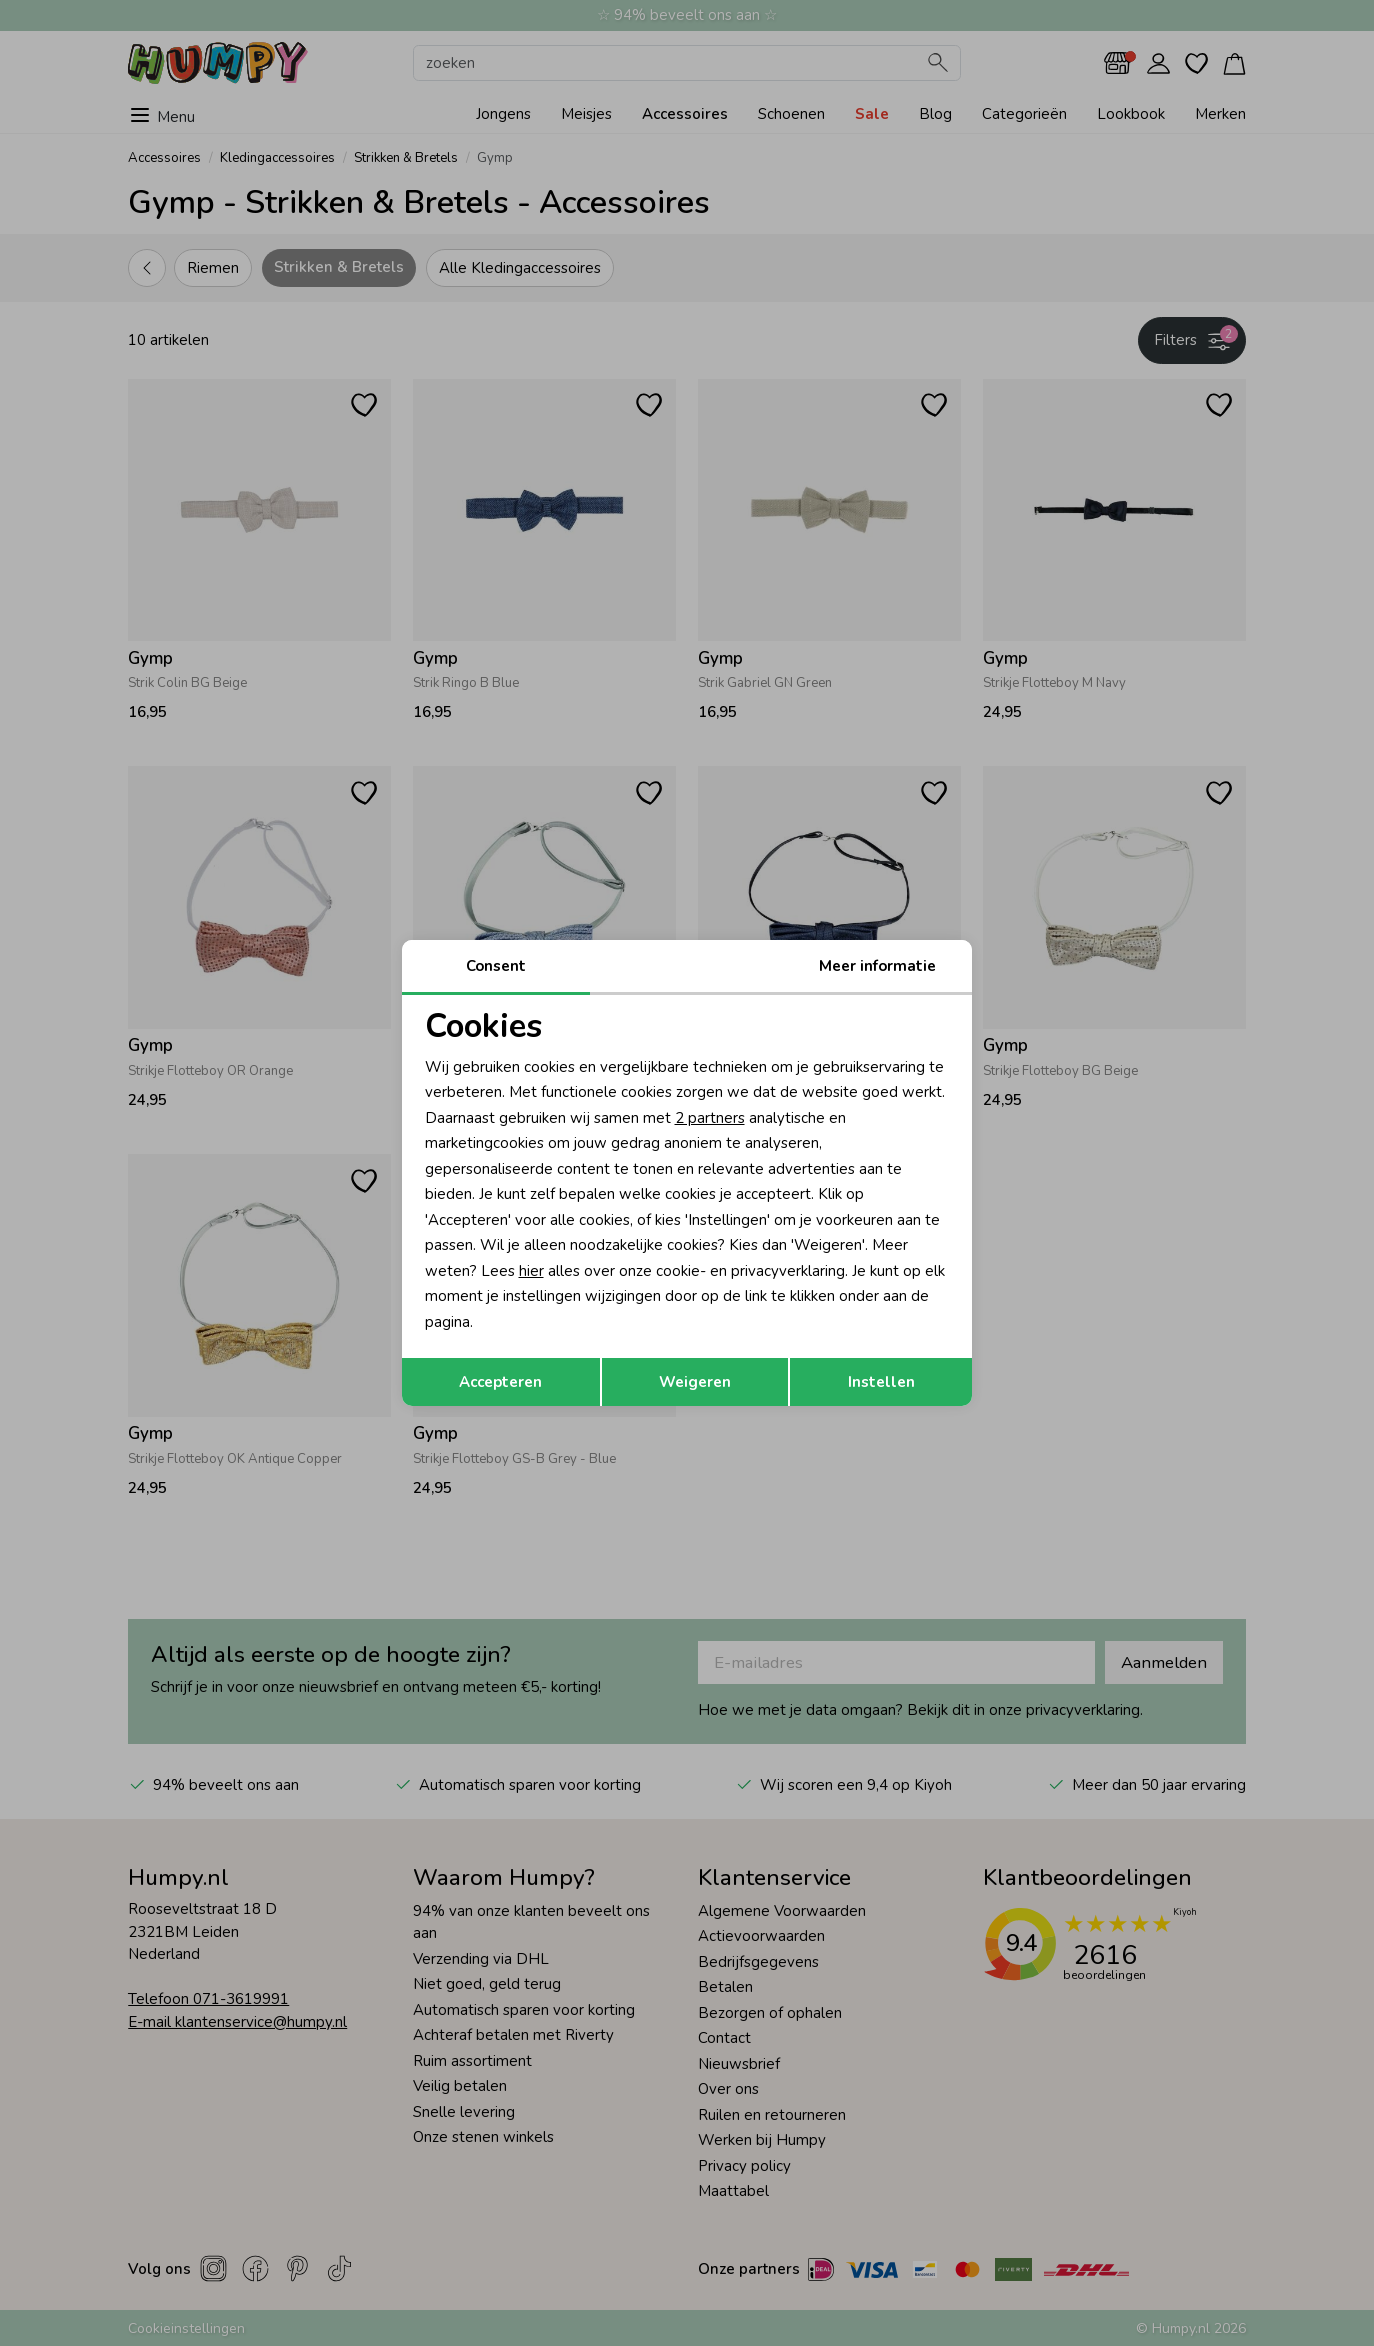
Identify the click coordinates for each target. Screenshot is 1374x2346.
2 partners (710, 1118)
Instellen (881, 1382)
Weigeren (695, 1382)
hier (531, 1271)
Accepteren (500, 1382)
